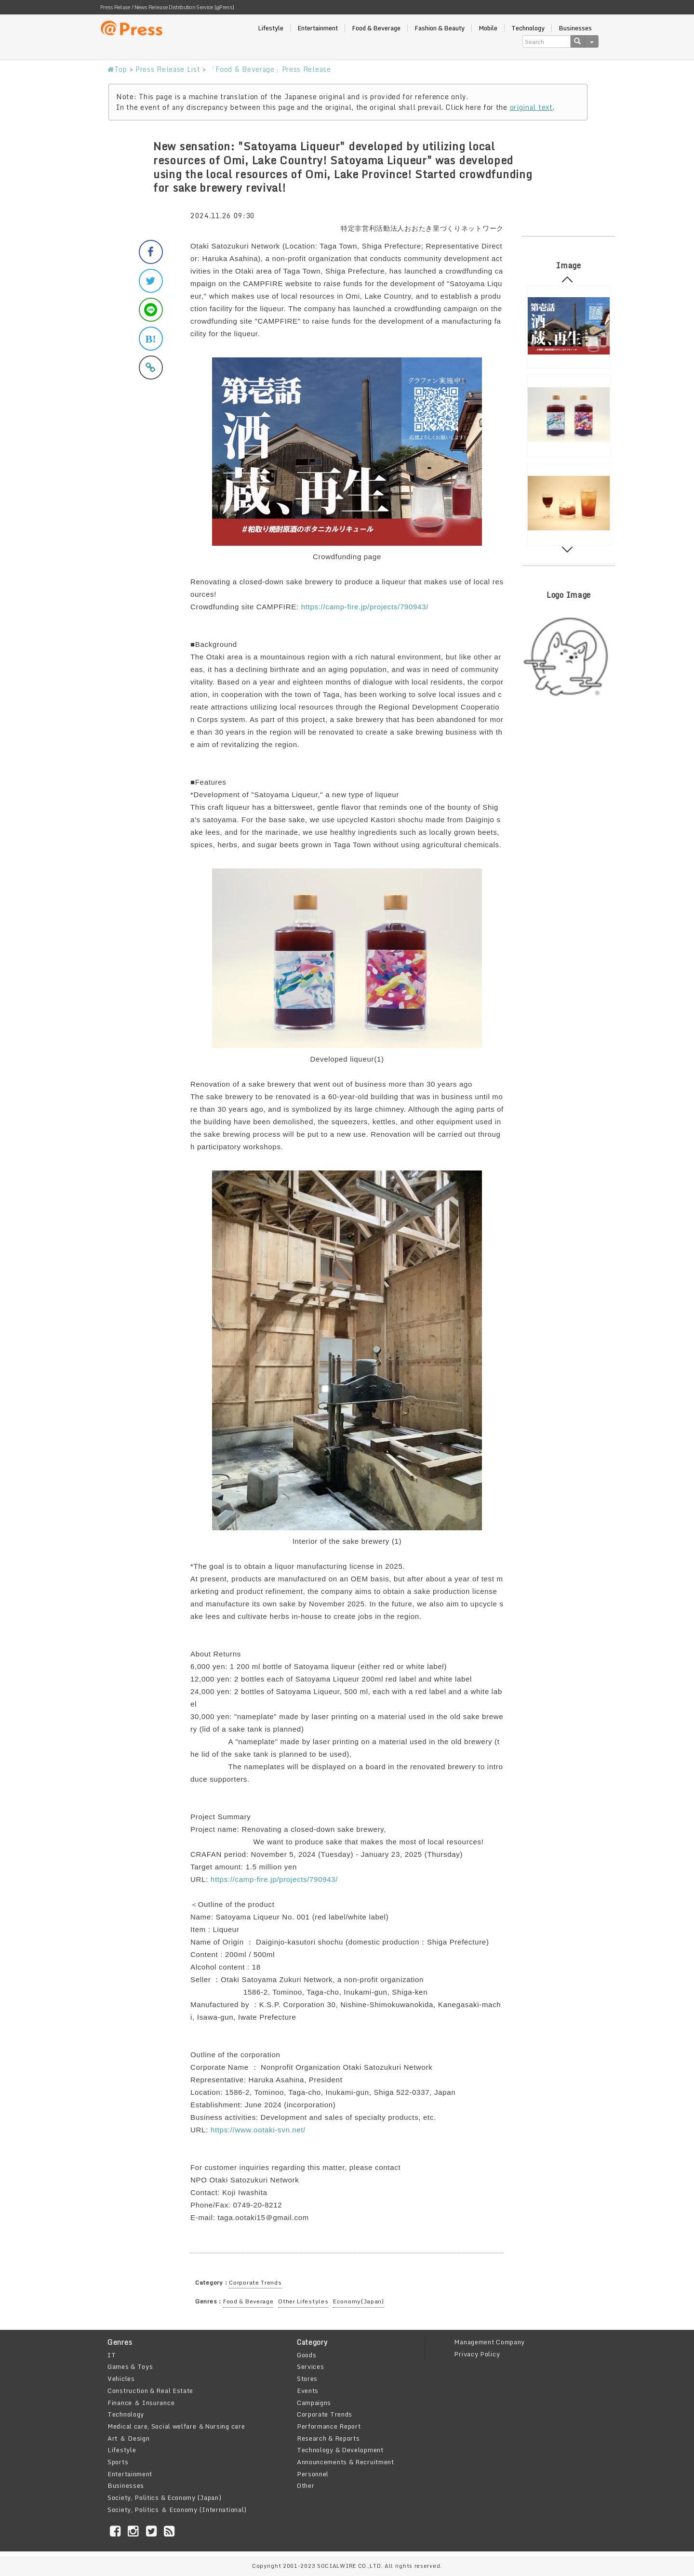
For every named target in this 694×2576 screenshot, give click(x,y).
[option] (568, 327)
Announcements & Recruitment (345, 2462)
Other (306, 2485)
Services (310, 2366)
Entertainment (317, 28)
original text (531, 107)
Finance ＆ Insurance (140, 2402)
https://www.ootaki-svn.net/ (258, 2130)
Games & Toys (130, 2366)
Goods (307, 2355)
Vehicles (121, 2378)
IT (111, 2355)
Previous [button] (567, 281)
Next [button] (567, 546)
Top (117, 69)
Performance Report (329, 2426)
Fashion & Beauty (439, 28)
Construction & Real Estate (150, 2390)
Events (308, 2390)
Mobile (488, 28)
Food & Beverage (376, 28)
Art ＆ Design (128, 2438)
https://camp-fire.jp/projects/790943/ (364, 607)
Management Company (489, 2342)
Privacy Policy (477, 2354)
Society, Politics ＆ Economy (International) (177, 2509)
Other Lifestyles (303, 2301)
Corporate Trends (255, 2282)
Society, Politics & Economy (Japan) (164, 2497)
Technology (528, 28)
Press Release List (167, 69)
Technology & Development (340, 2450)
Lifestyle (270, 28)
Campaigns (314, 2402)
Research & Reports (328, 2438)
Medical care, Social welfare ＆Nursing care (176, 2426)
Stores (307, 2378)
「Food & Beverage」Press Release (270, 69)
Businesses (575, 28)
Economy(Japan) (358, 2301)
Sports (117, 2462)
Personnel (313, 2474)
